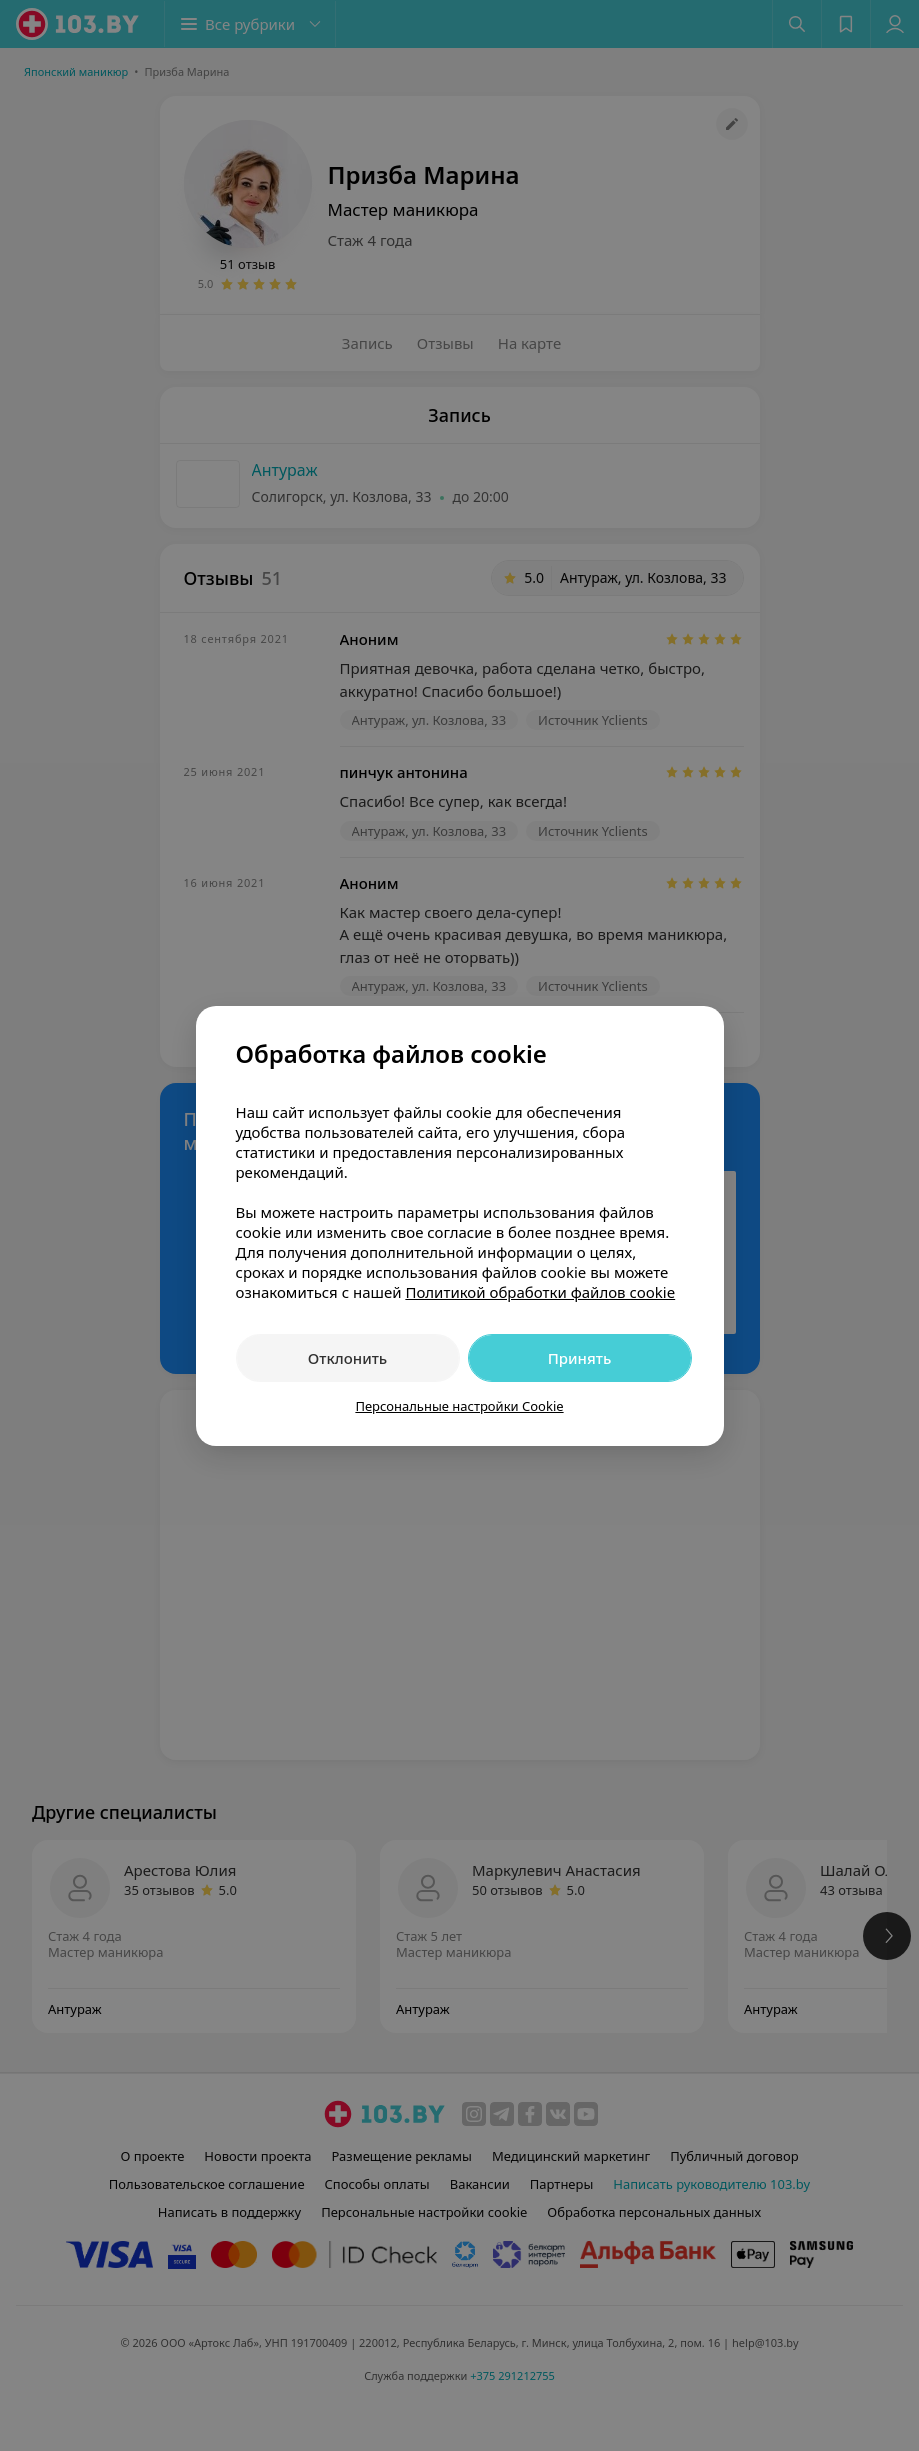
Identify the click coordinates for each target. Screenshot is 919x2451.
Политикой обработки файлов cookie (540, 1292)
